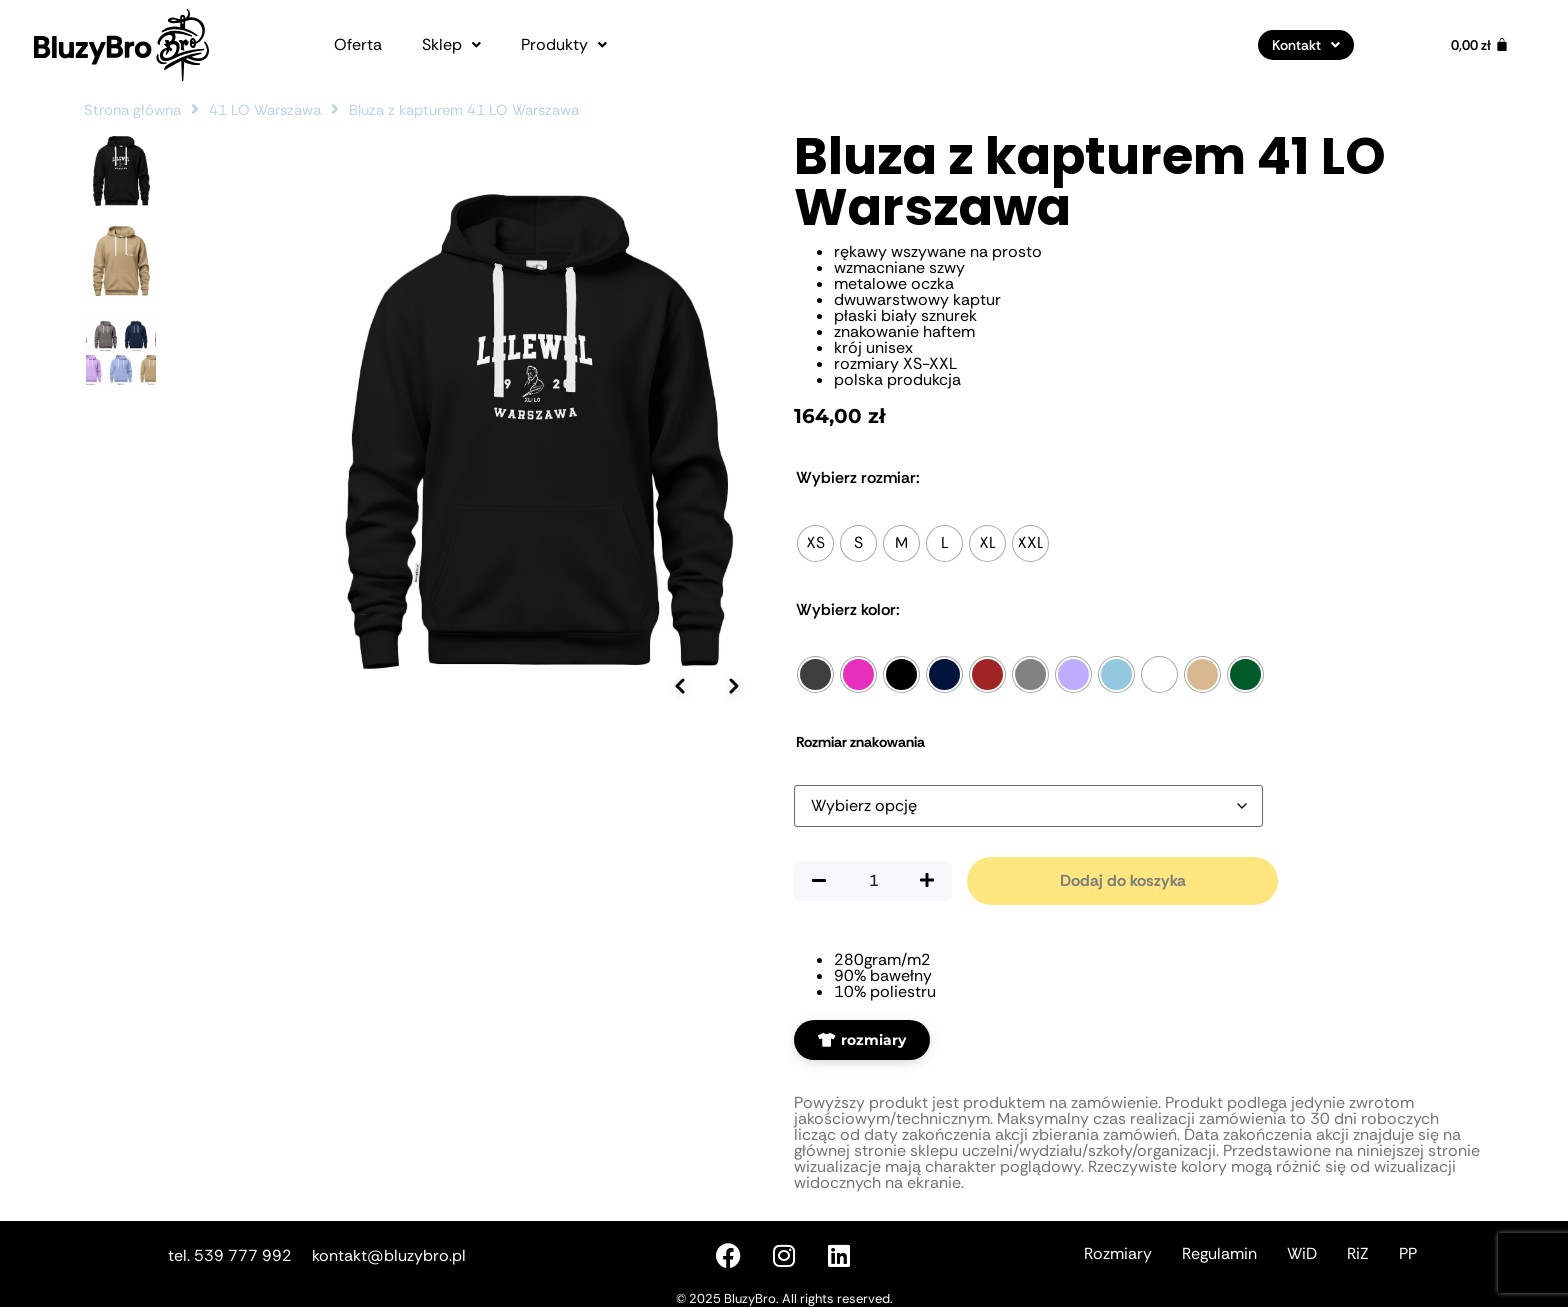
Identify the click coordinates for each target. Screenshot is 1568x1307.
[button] (451, 45)
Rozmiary (1118, 1253)
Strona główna (132, 110)
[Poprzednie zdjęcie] (679, 822)
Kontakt (1306, 45)
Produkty (564, 45)
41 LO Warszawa (265, 110)
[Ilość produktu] (873, 881)
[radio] (815, 543)
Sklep (451, 45)
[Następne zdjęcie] (734, 822)
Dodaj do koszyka (1123, 880)
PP (1408, 1253)
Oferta (358, 45)
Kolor (848, 610)
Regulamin (1219, 1253)
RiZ (1358, 1253)
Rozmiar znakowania (860, 742)
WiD (1302, 1253)
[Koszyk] (1480, 45)
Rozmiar (858, 478)
